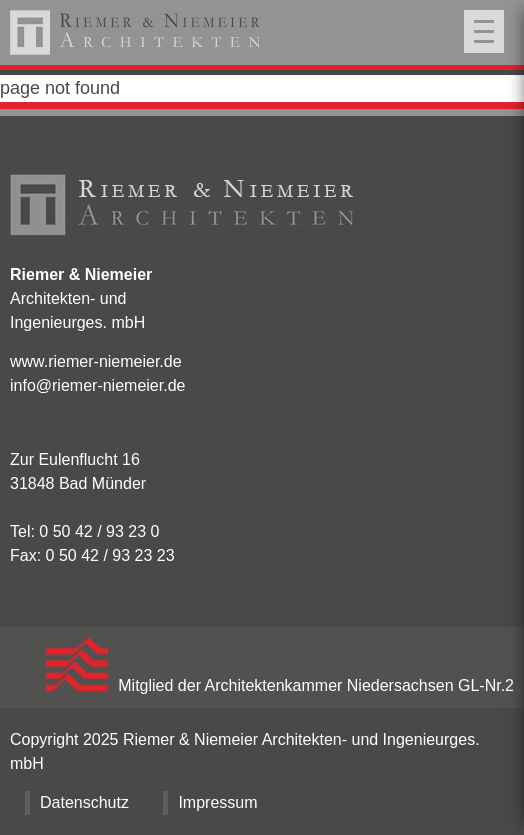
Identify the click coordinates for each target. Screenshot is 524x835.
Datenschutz (84, 802)
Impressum (217, 802)
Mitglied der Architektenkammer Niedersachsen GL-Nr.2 (280, 685)
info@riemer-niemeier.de (97, 385)
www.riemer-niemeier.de (96, 361)
